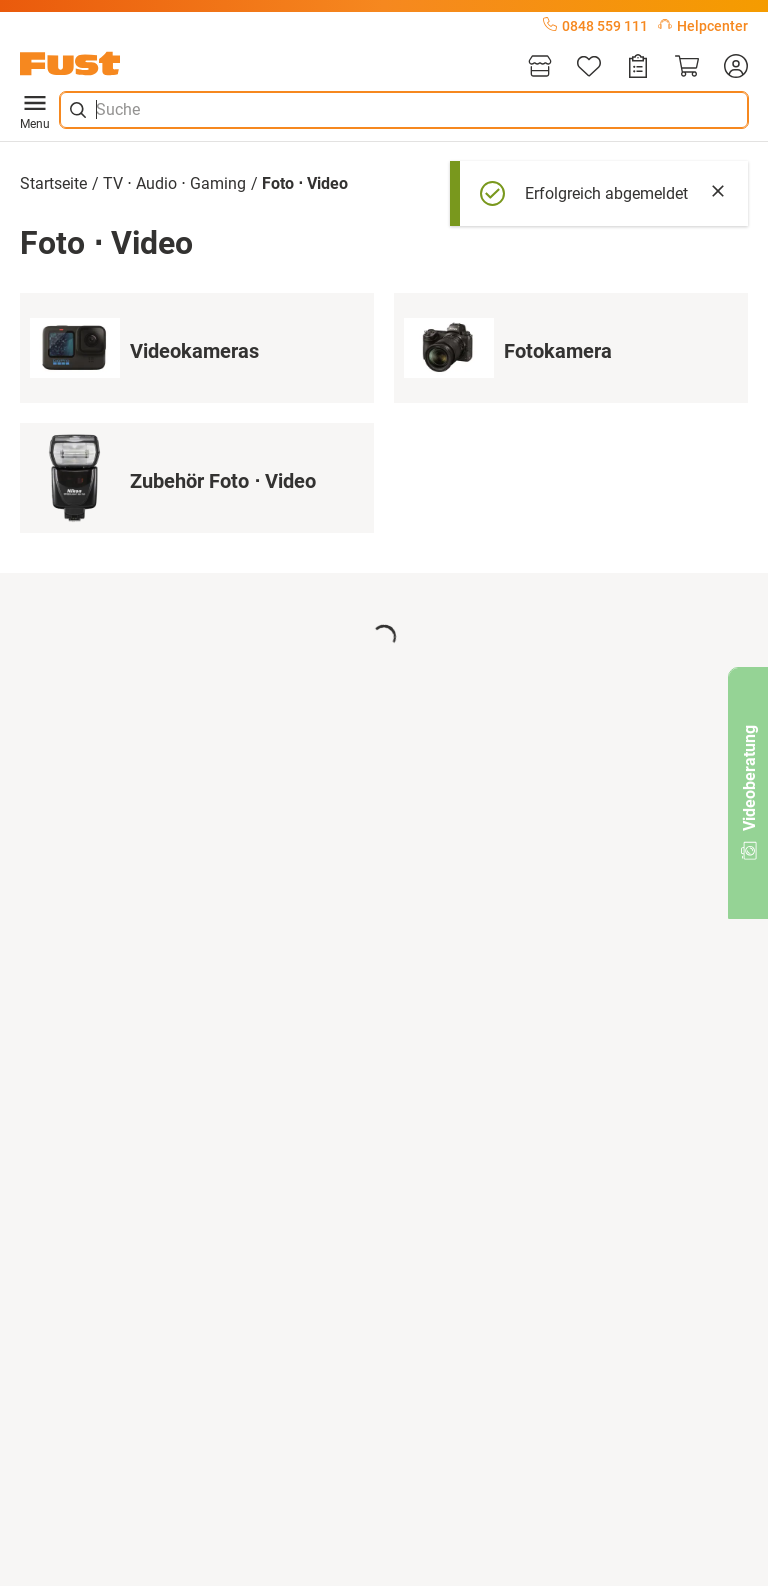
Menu (35, 110)
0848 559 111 (595, 26)
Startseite (53, 183)
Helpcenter (703, 26)
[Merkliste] (589, 67)
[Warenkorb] (687, 67)
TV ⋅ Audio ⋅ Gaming (174, 183)
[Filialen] (540, 67)
